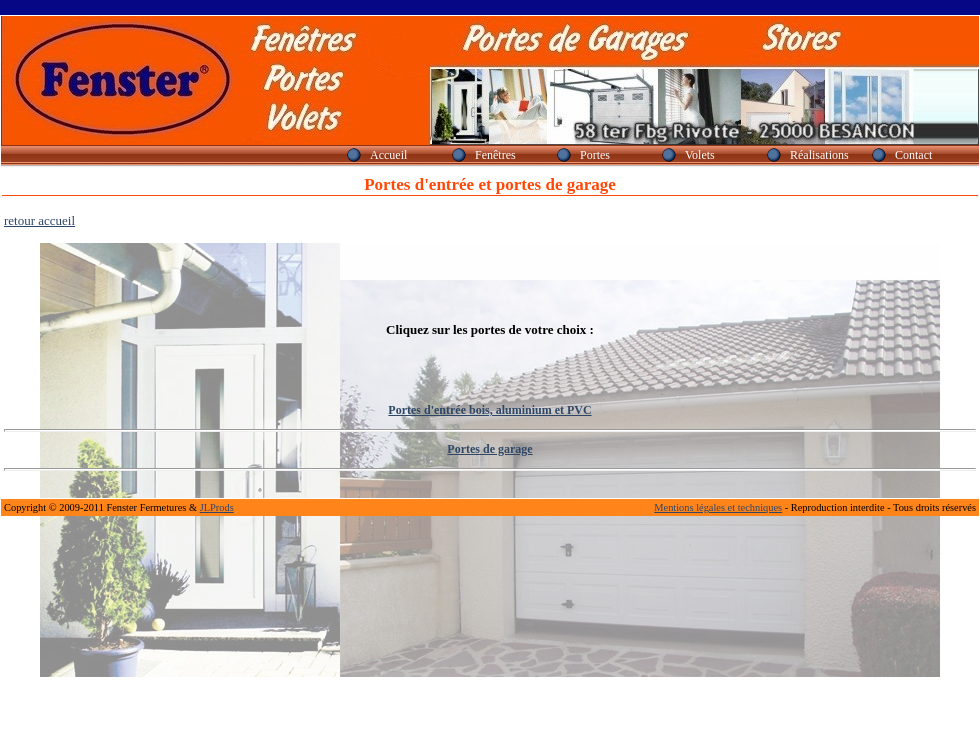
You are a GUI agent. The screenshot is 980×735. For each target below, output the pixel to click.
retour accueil (39, 220)
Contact (913, 155)
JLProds (217, 507)
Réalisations (819, 155)
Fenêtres (495, 155)
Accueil (388, 155)
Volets (700, 155)
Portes (595, 155)
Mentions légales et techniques (718, 507)
